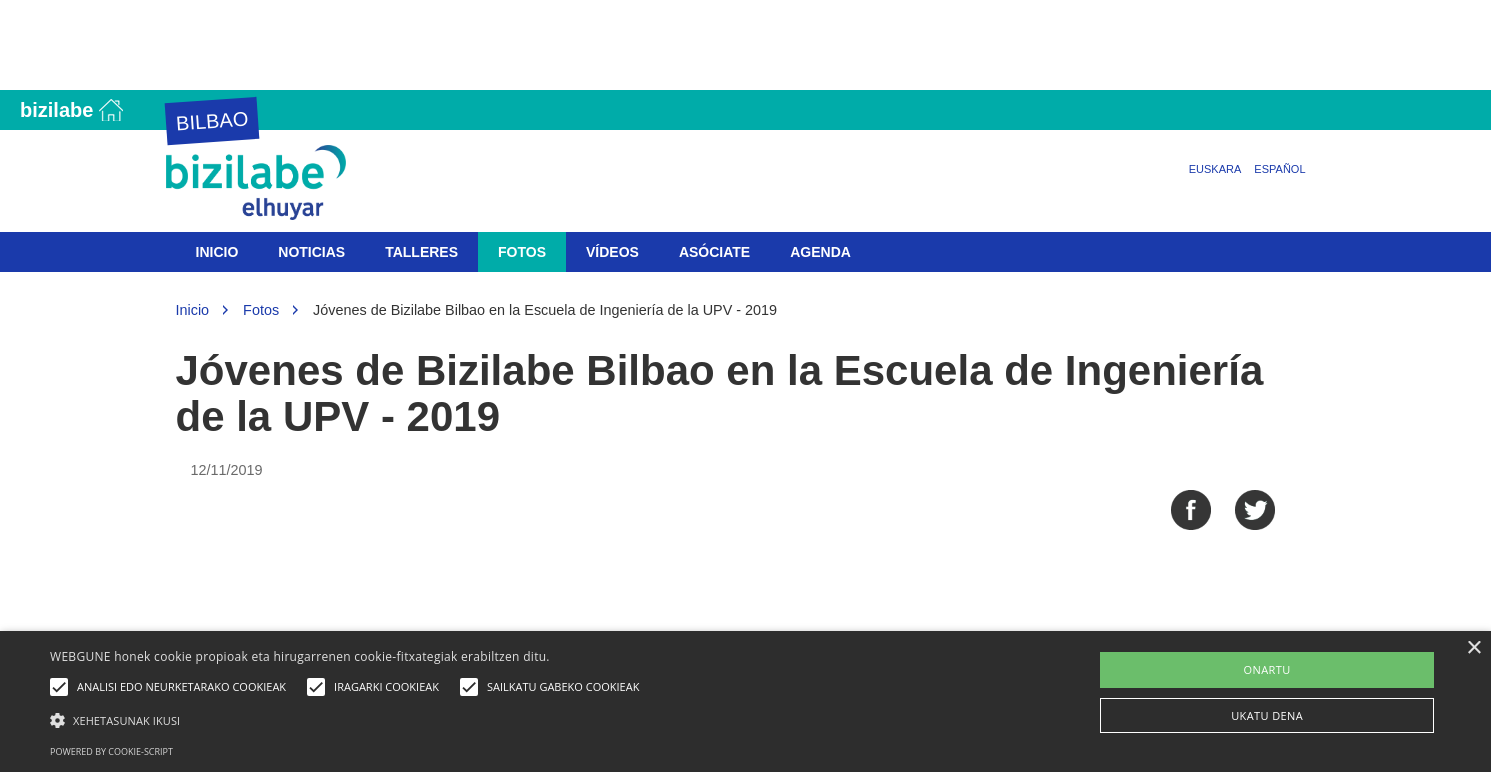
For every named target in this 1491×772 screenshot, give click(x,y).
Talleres (421, 252)
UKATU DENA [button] (1267, 715)
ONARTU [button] (1267, 669)
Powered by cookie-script (111, 751)
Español (1279, 169)
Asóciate (714, 252)
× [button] (1473, 648)
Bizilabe (56, 110)
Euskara (1215, 169)
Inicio (217, 252)
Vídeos (612, 252)
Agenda (820, 252)
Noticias (311, 252)
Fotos (522, 252)
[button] (349, 719)
